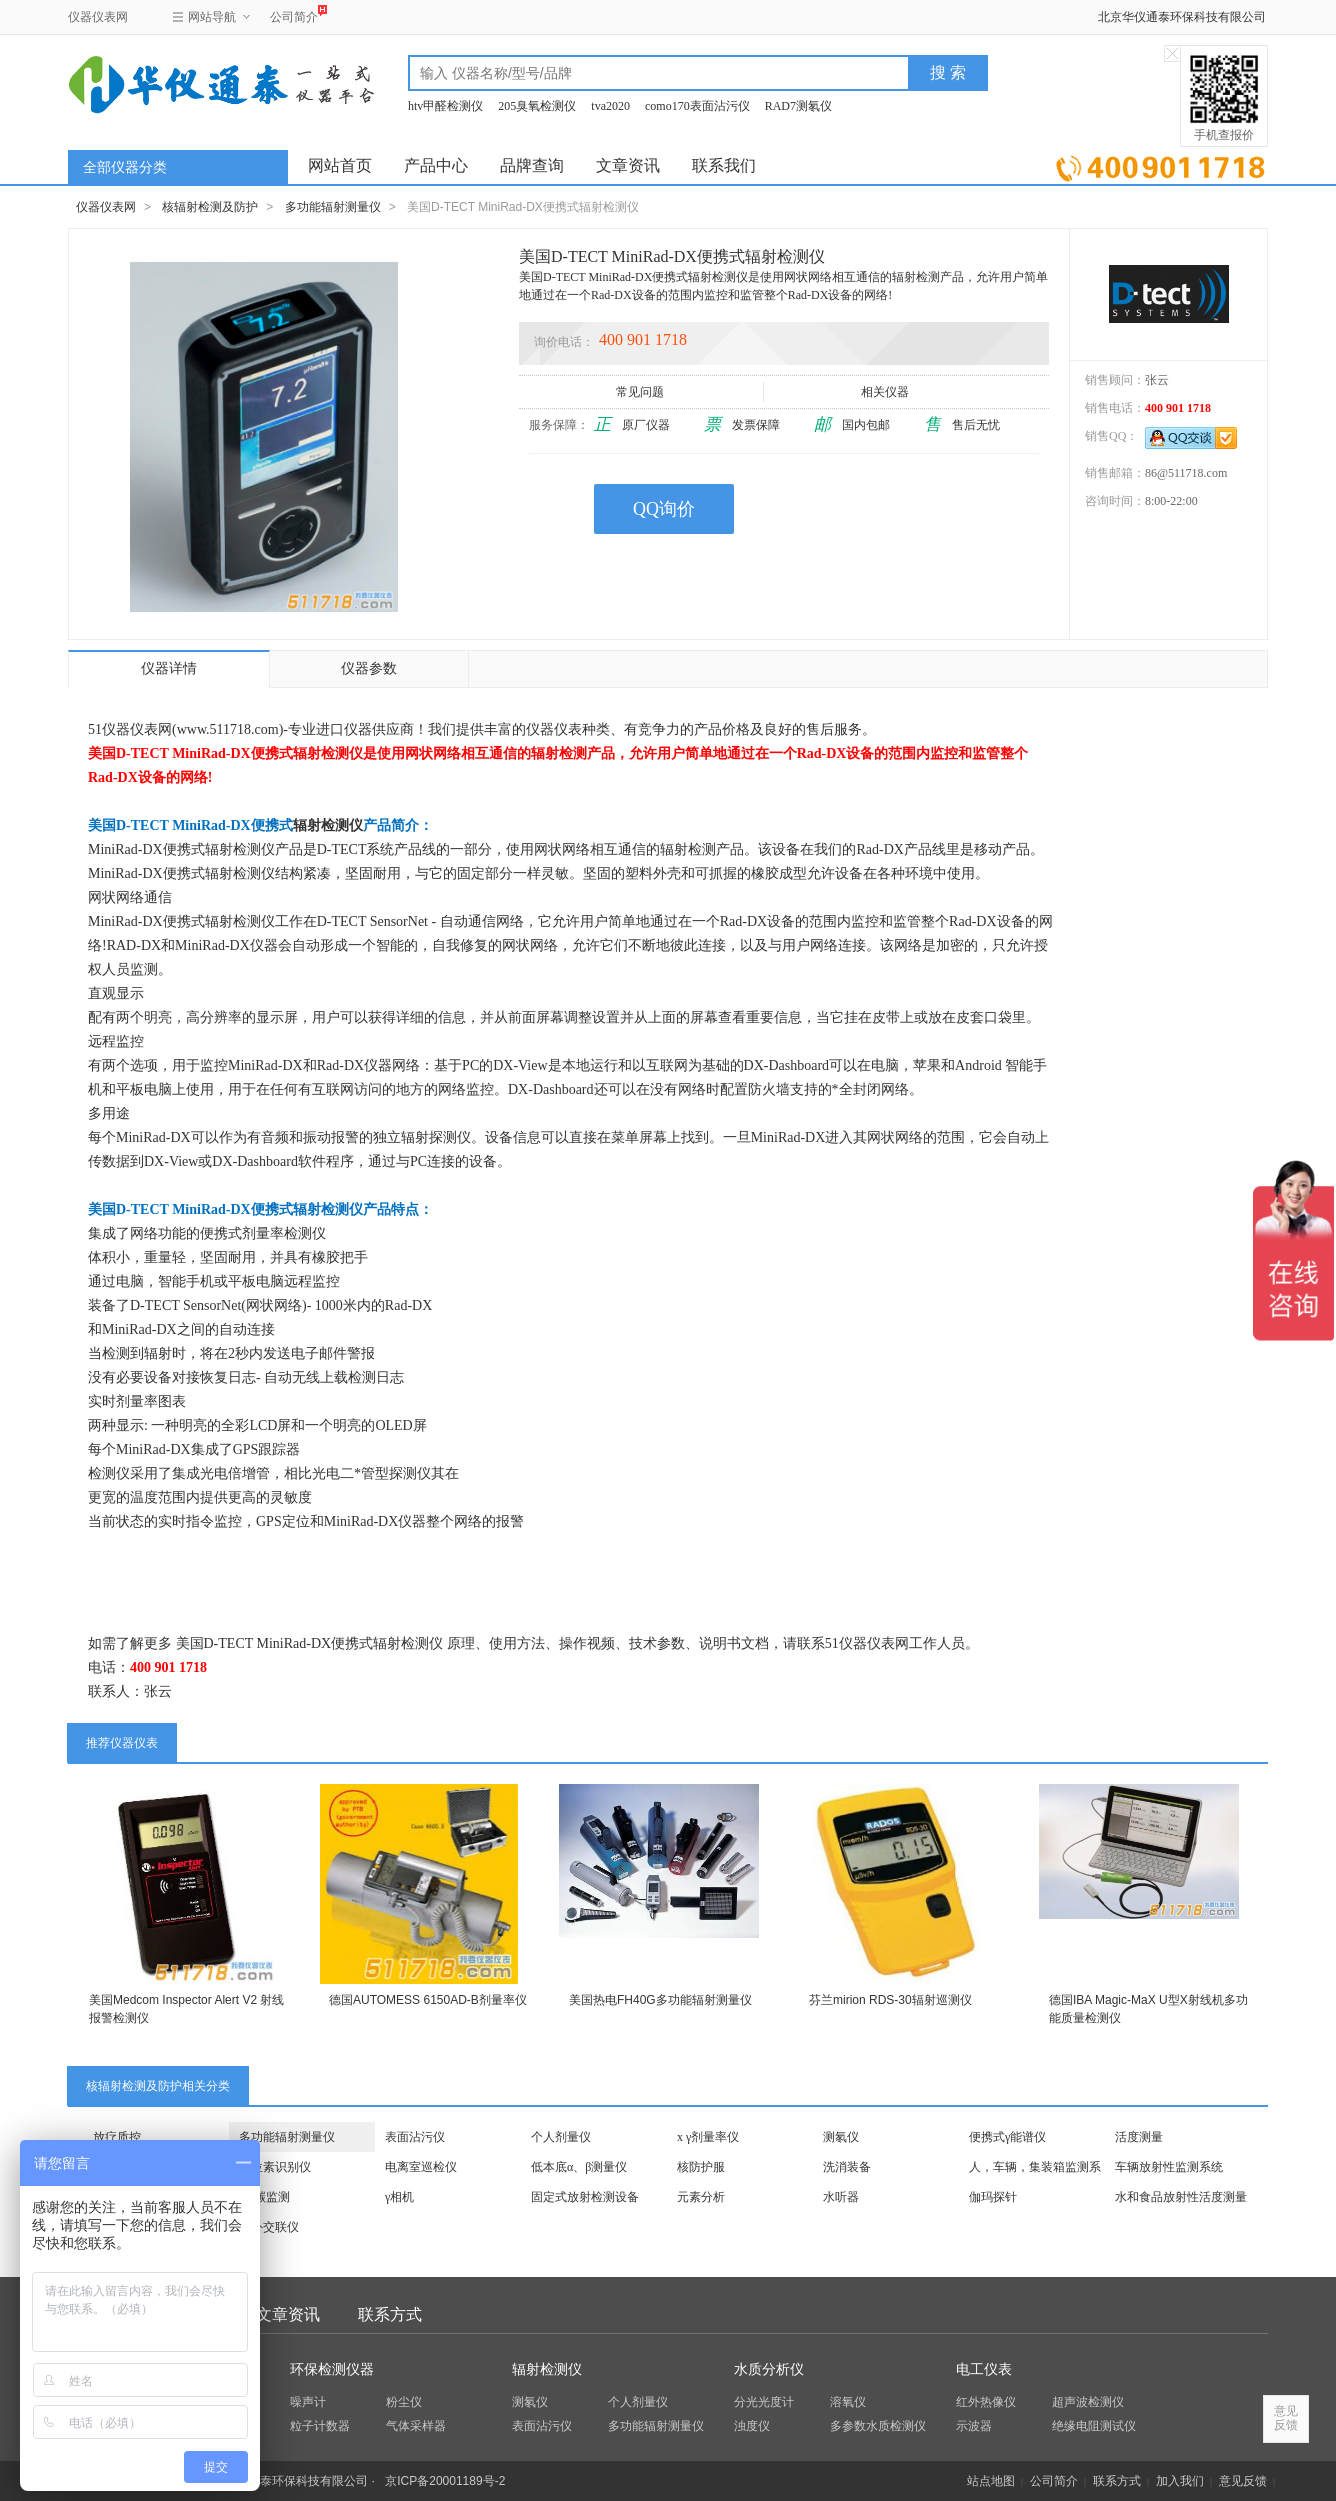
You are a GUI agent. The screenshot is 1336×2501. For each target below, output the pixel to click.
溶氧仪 (848, 2402)
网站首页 (340, 165)
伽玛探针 (993, 2197)
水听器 (841, 2197)
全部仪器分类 (125, 167)
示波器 (974, 2426)
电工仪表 (984, 2369)
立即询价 (1160, 164)
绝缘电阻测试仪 (1094, 2426)
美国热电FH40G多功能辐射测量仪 (660, 2000)
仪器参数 (369, 668)
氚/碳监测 (264, 2197)
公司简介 (294, 14)
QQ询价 (664, 509)
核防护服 (701, 2167)
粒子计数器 (320, 2426)
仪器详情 (169, 668)
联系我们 (724, 165)
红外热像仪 (986, 2402)
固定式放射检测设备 (585, 2197)
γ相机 (399, 2197)
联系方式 (390, 2314)
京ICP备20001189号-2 (445, 2481)
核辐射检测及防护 (210, 207)
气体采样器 (416, 2426)
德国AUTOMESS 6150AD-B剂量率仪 (428, 2000)
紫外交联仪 (269, 2227)
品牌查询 (532, 165)
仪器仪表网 (98, 17)
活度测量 (1139, 2137)
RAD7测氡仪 (798, 106)
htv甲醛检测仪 (445, 106)
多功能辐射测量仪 (333, 207)
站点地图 (991, 2481)
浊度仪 (752, 2426)
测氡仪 (841, 2137)
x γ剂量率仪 (708, 2137)
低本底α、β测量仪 (579, 2167)
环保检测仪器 (332, 2369)
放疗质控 (117, 2137)
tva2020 (610, 106)
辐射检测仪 (328, 825)
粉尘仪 (404, 2402)
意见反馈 (1243, 2481)
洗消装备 (847, 2167)
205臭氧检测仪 (537, 106)
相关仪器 (886, 392)
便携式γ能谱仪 (1007, 2137)
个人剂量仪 (561, 2137)
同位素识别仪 (275, 2167)
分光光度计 (764, 2402)
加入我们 (1180, 2481)
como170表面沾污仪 (697, 106)
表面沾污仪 (415, 2137)
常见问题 (641, 392)
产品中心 (436, 165)
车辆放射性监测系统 (1169, 2167)
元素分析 (701, 2197)
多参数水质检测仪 (878, 2426)
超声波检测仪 (1088, 2402)
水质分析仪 (769, 2369)
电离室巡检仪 (421, 2167)
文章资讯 (628, 165)
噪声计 (308, 2402)
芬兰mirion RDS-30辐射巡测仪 (890, 2000)
